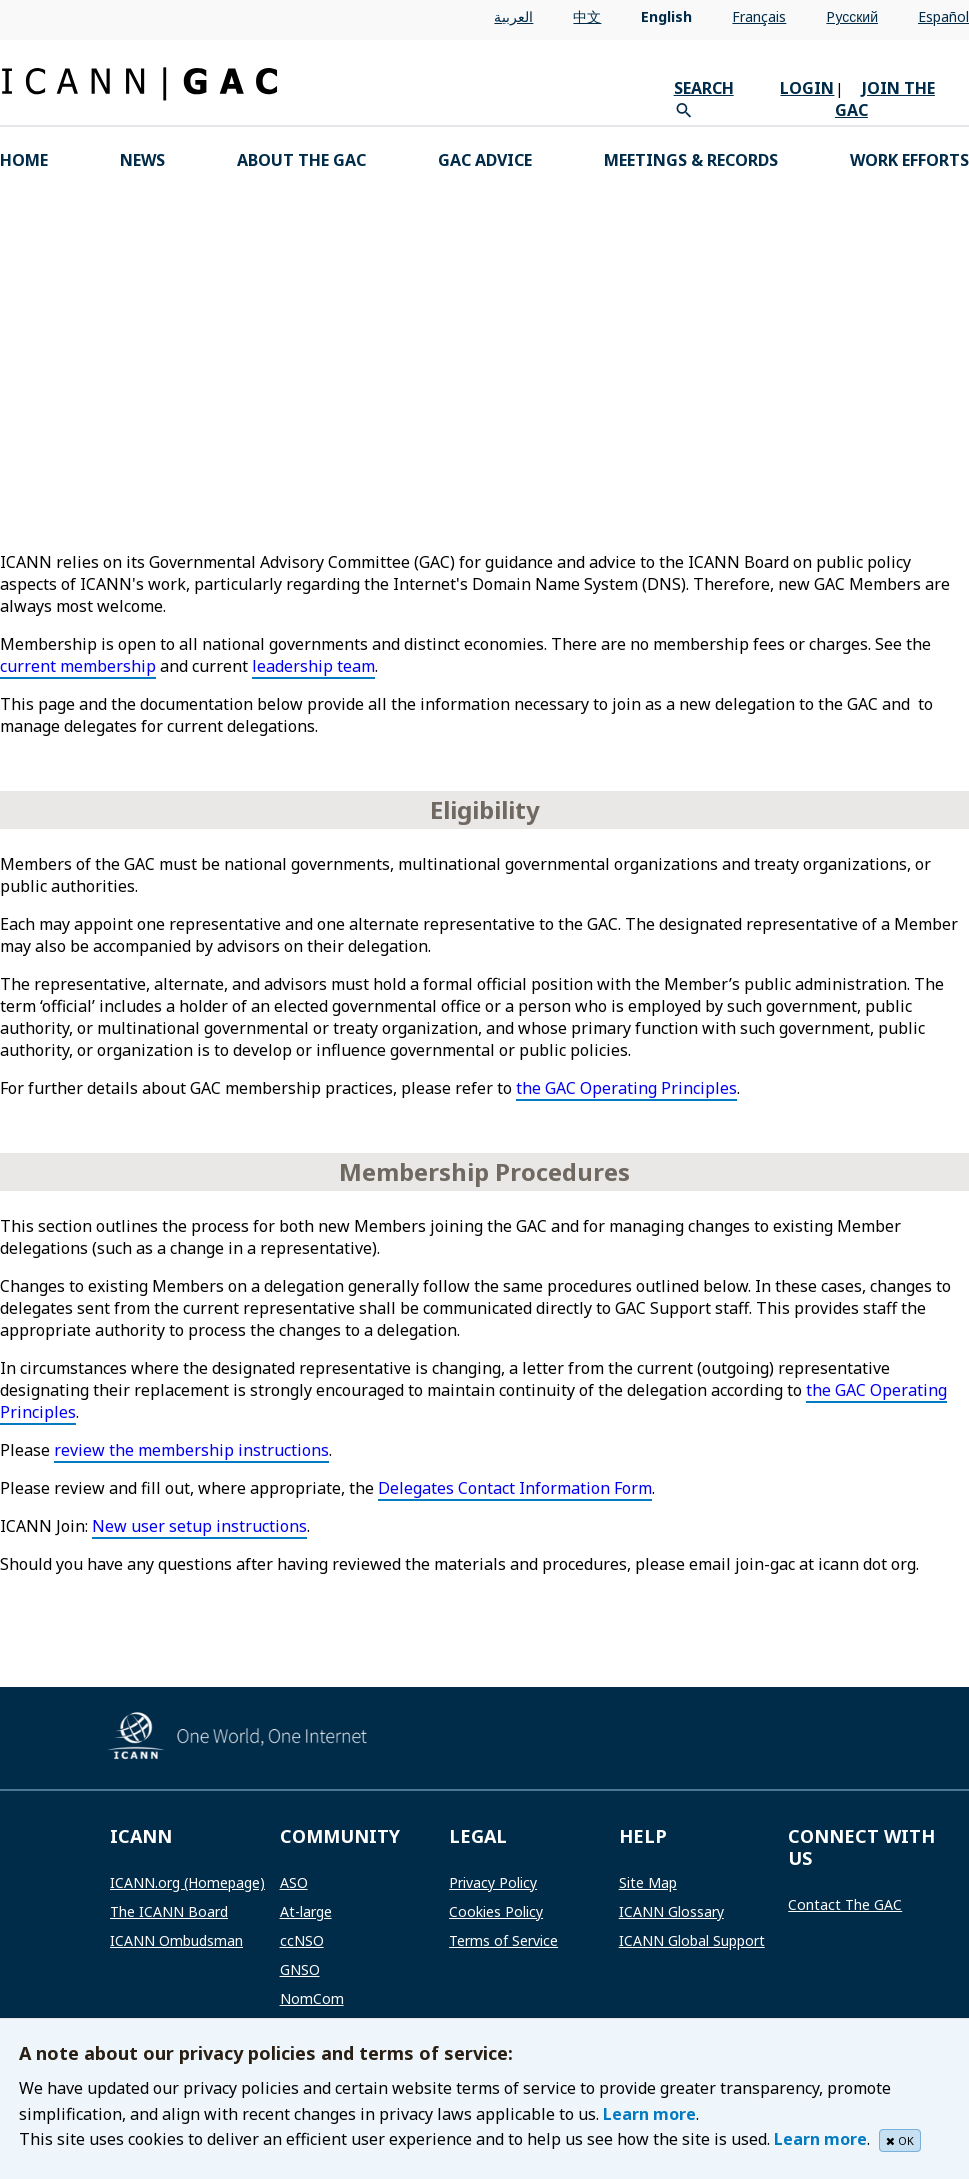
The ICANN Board (169, 1911)
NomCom (312, 1998)
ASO (294, 1882)
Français (759, 16)
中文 (587, 16)
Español (943, 16)
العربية (513, 16)
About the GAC (301, 160)
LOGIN (807, 88)
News (142, 160)
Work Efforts (909, 160)
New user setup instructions (199, 1526)
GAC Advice (485, 160)
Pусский (852, 16)
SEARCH (704, 88)
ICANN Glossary (671, 1911)
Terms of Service (503, 1940)
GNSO (300, 1969)
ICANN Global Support (692, 1940)
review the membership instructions (191, 1450)
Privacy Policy (493, 1882)
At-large (306, 1911)
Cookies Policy (496, 1911)
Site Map (648, 1882)
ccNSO (302, 1940)
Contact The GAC (845, 1904)
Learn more (649, 2114)
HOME (24, 160)
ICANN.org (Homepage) (187, 1882)
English (666, 16)
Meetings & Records (691, 160)
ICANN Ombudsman (176, 1940)
